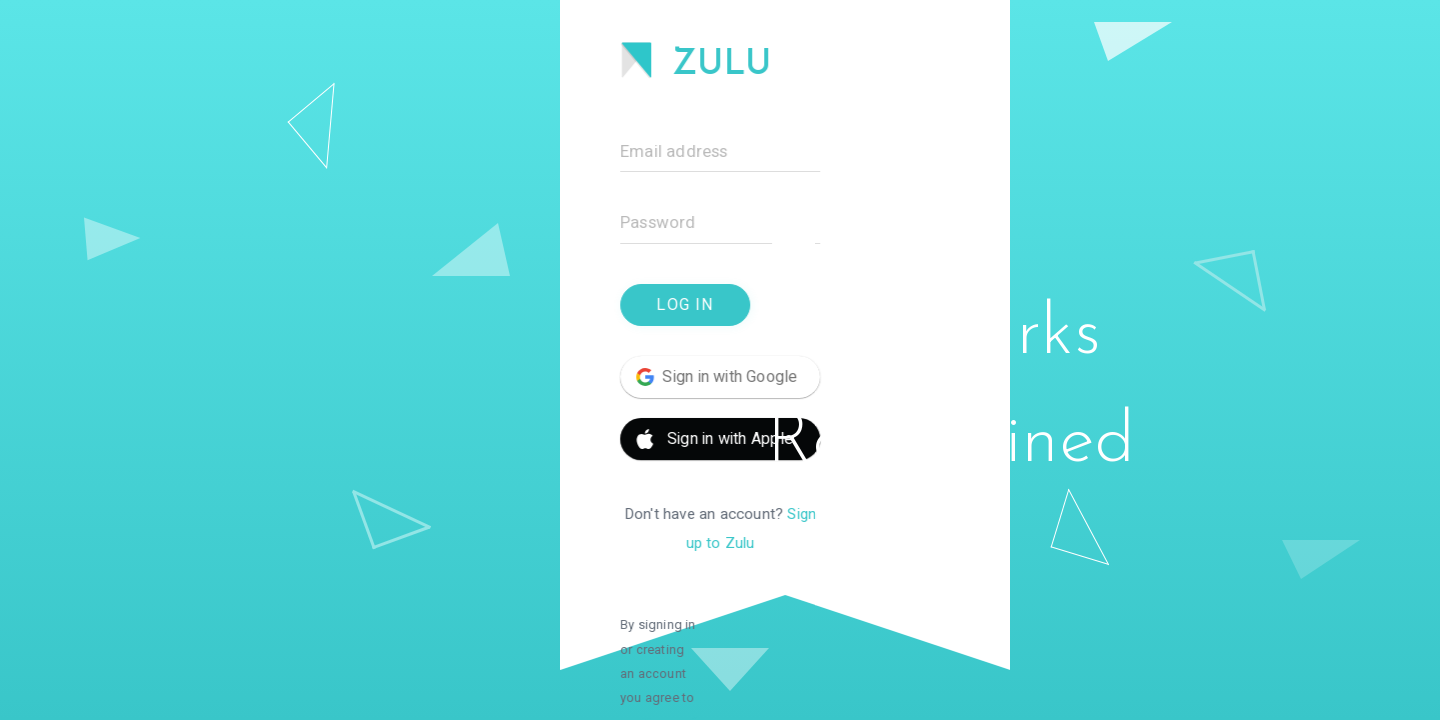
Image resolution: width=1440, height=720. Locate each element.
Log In (283, 305)
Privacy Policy (328, 645)
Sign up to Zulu (465, 514)
